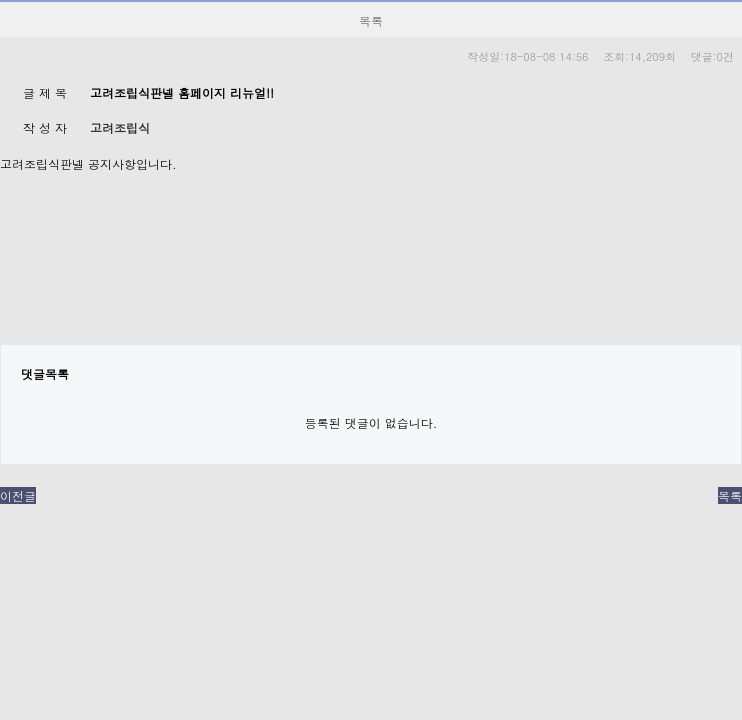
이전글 (18, 495)
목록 (730, 495)
